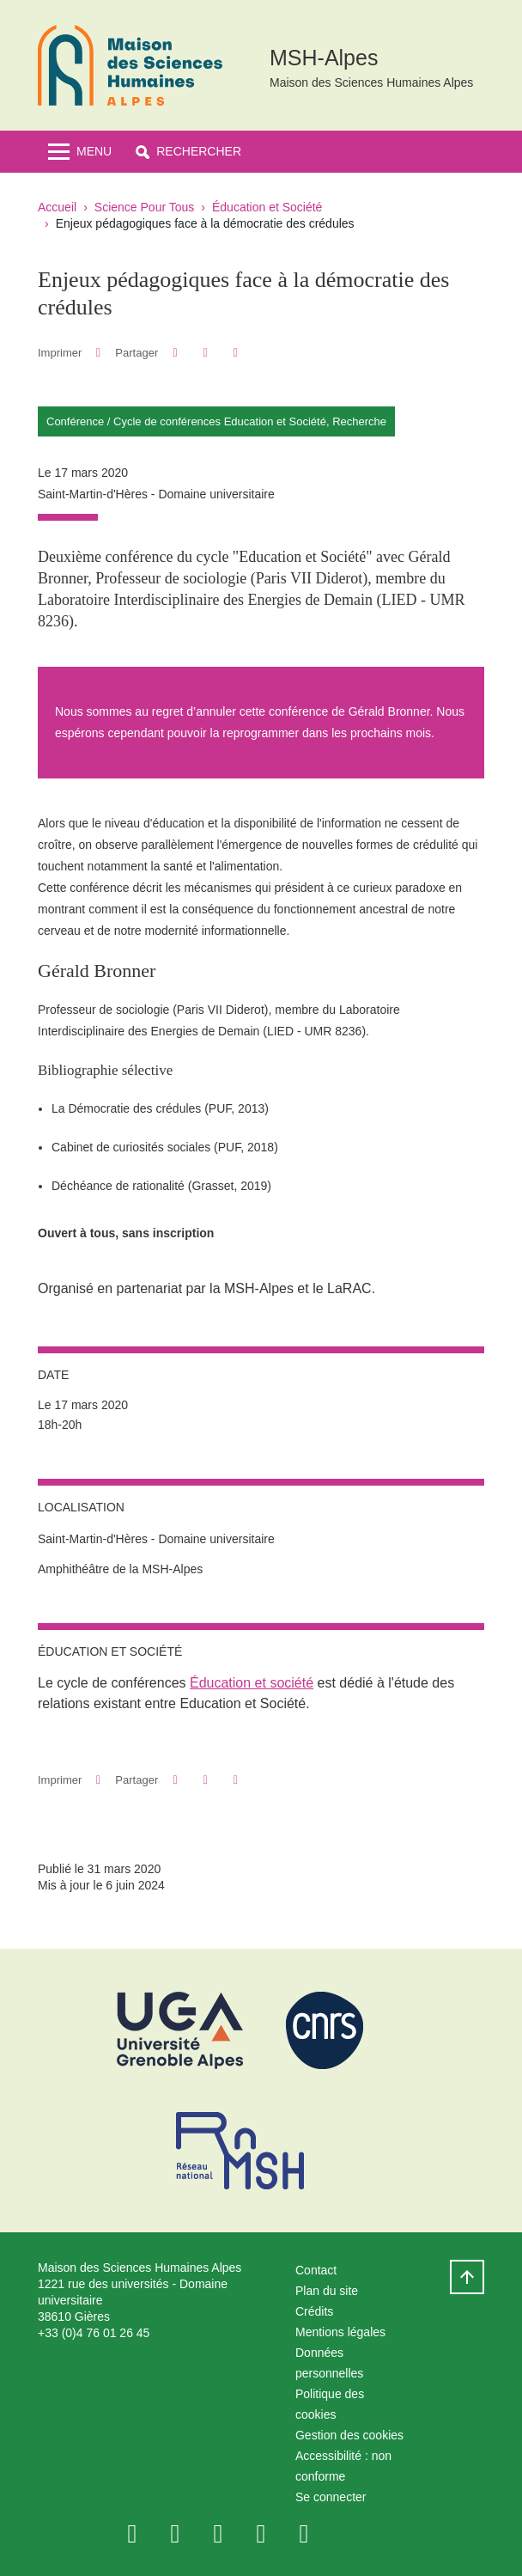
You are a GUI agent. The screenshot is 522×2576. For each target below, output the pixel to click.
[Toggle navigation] (80, 152)
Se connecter (331, 2497)
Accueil (57, 207)
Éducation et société (251, 1683)
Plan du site (326, 2291)
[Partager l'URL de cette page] (235, 353)
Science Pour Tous (144, 207)
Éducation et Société (267, 207)
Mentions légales (340, 2332)
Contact (316, 2270)
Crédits (314, 2311)
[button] (188, 152)
